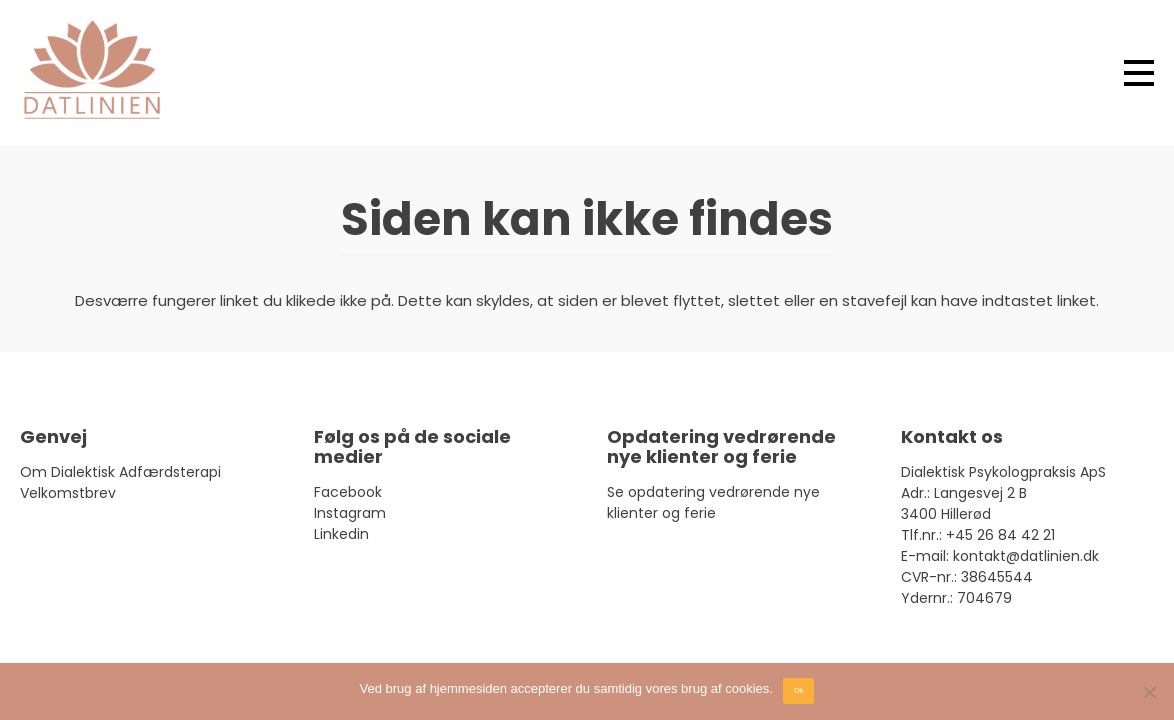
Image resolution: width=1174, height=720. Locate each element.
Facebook (348, 492)
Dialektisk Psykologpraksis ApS (1003, 472)
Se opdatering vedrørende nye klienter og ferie (713, 502)
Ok (799, 690)
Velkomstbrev (68, 493)
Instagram (350, 513)
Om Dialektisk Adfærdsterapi (120, 472)
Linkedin (341, 534)
